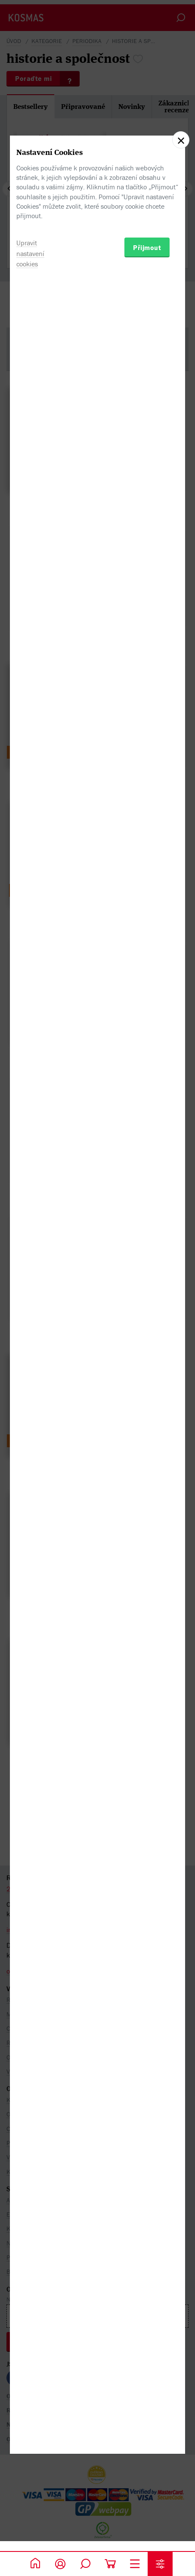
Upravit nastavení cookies (30, 1342)
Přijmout (147, 1336)
